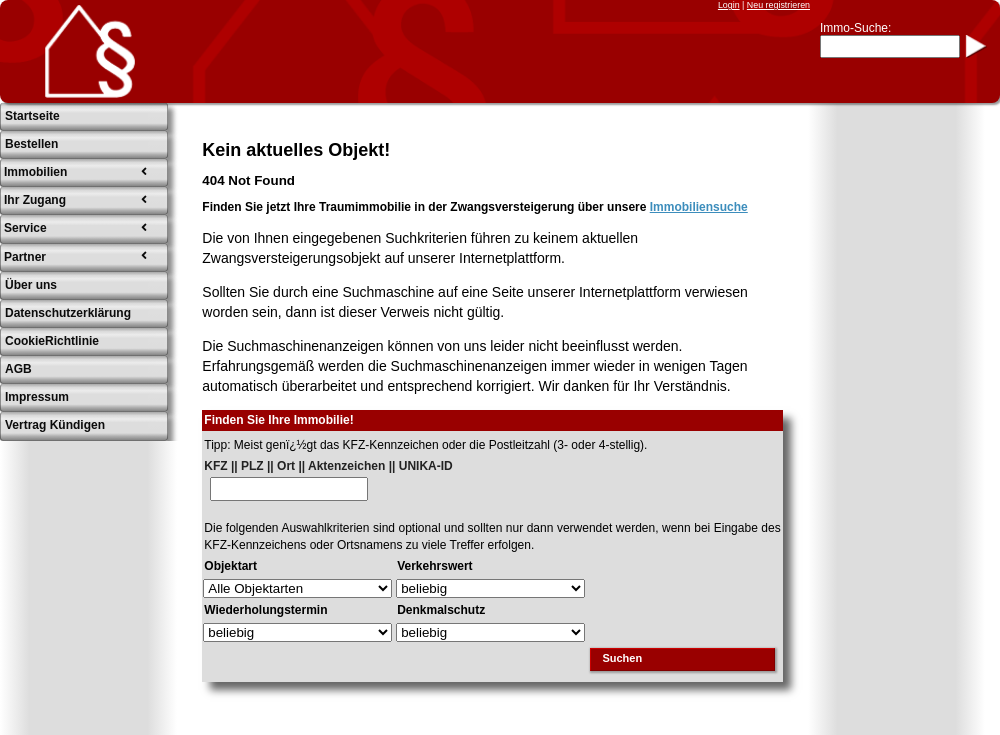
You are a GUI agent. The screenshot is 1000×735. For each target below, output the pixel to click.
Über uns (31, 285)
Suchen (622, 658)
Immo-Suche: (855, 28)
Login (729, 5)
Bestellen (31, 144)
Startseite (32, 116)
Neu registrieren (778, 5)
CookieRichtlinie (52, 341)
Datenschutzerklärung (68, 313)
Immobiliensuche (699, 207)
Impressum (37, 397)
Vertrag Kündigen (55, 425)
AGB (18, 369)
